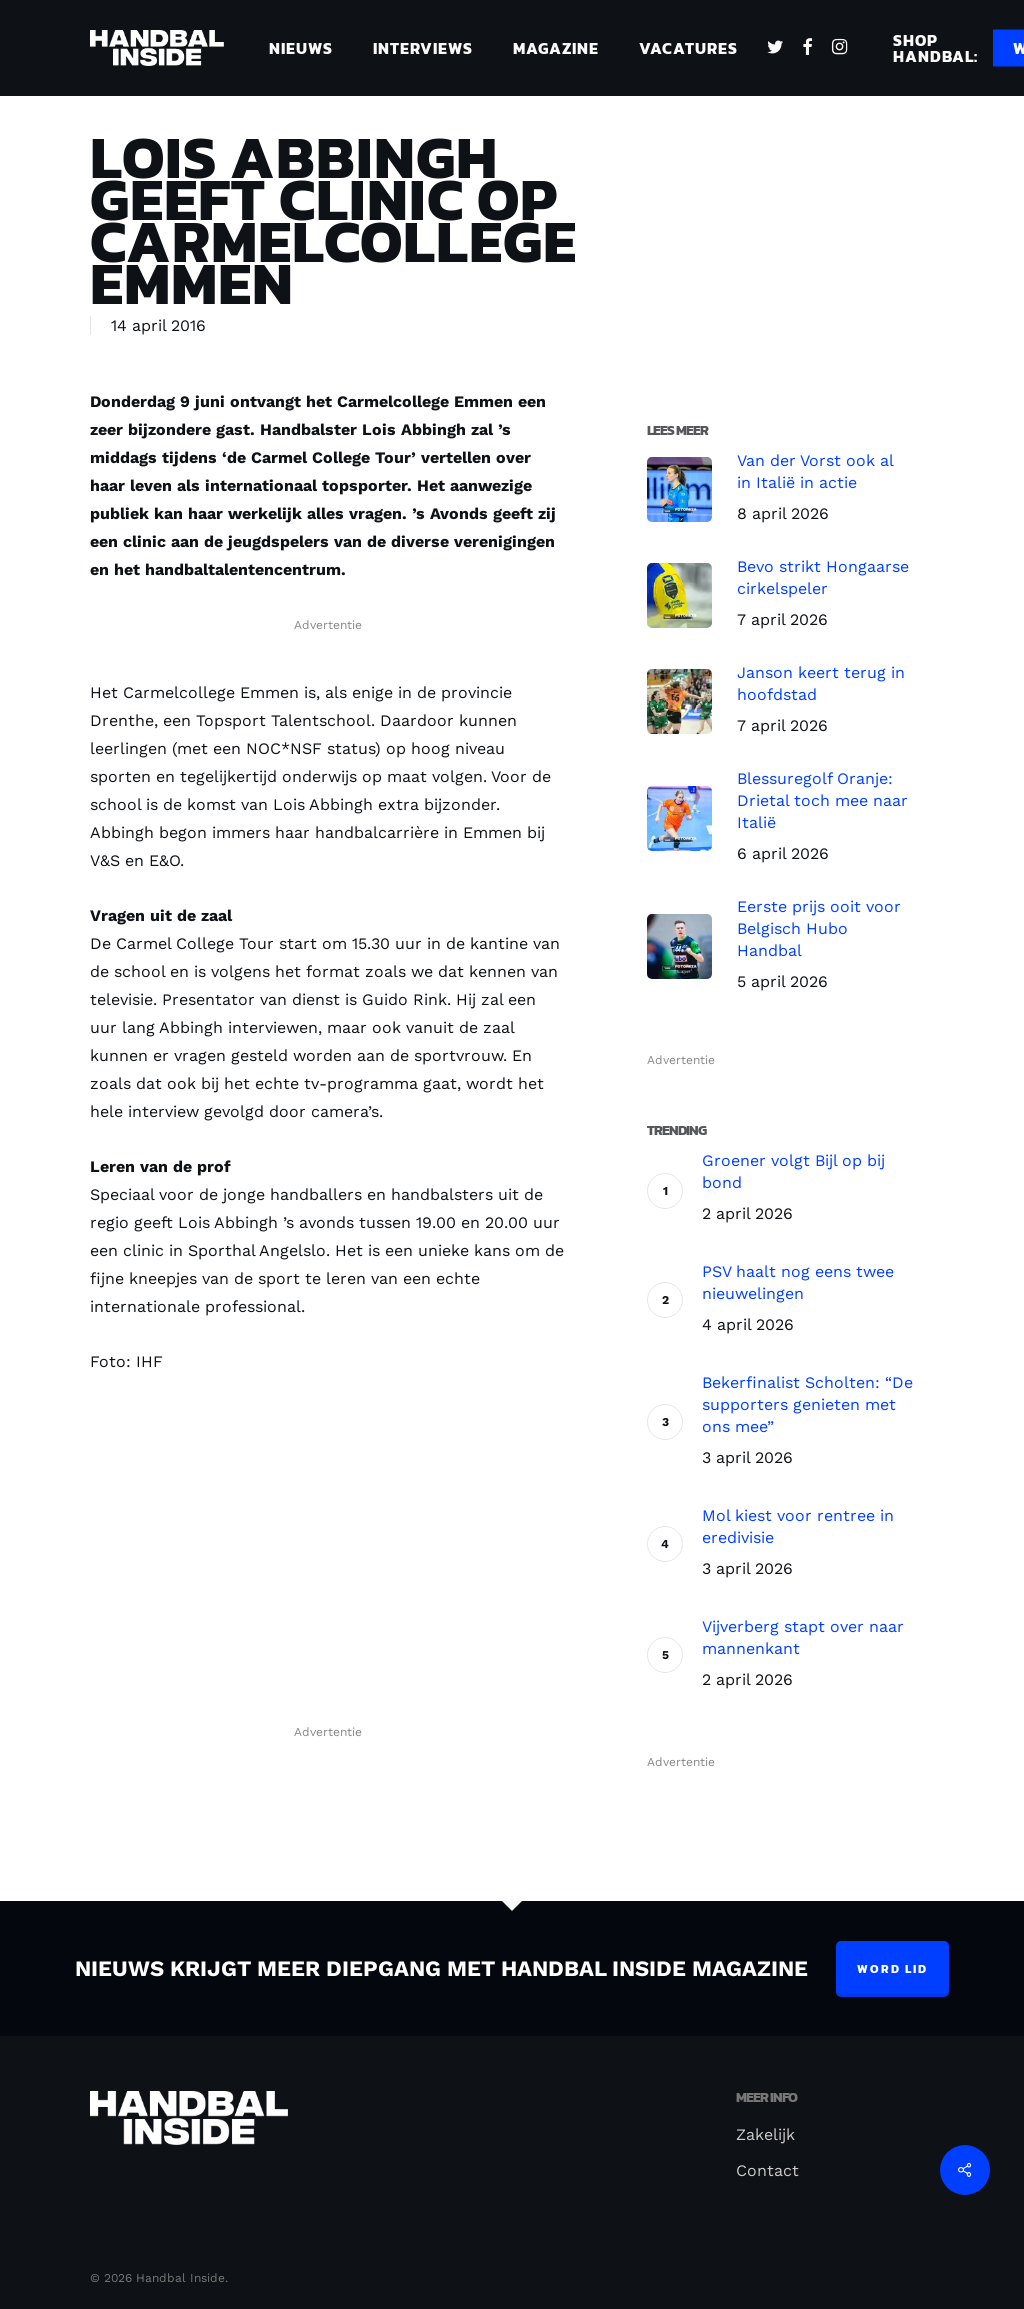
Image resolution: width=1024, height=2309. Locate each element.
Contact (767, 2170)
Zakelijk (765, 2134)
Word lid (892, 1969)
